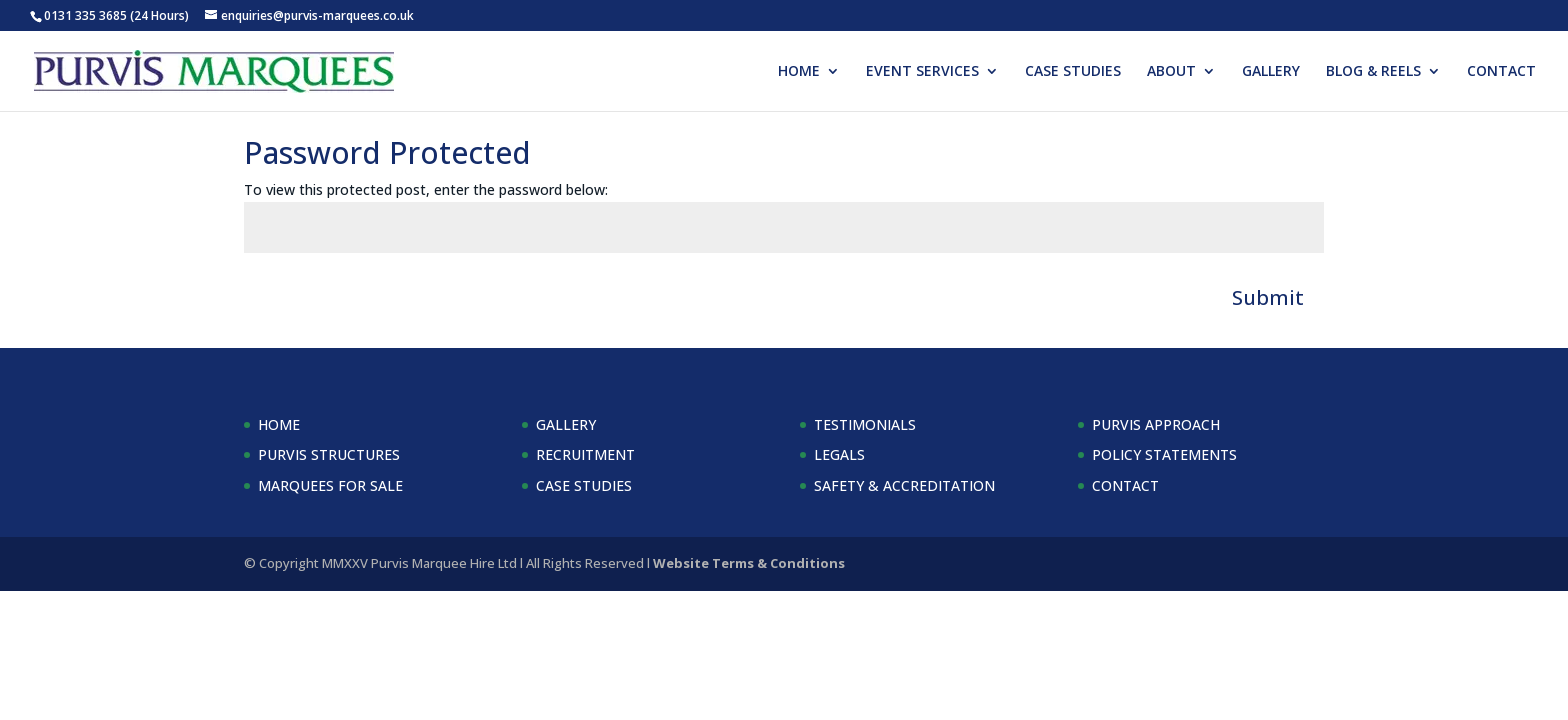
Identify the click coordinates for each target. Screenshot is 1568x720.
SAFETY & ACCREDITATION (904, 485)
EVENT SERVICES (922, 72)
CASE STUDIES (1073, 72)
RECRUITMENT (585, 454)
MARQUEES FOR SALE (330, 485)
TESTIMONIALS (865, 424)
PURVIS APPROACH (1156, 424)
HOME (799, 72)
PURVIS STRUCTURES (329, 454)
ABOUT (1171, 72)
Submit (1268, 297)
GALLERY (1271, 72)
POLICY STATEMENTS (1164, 454)
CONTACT (1501, 72)
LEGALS (839, 454)
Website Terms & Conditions (749, 563)
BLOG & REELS (1373, 72)
